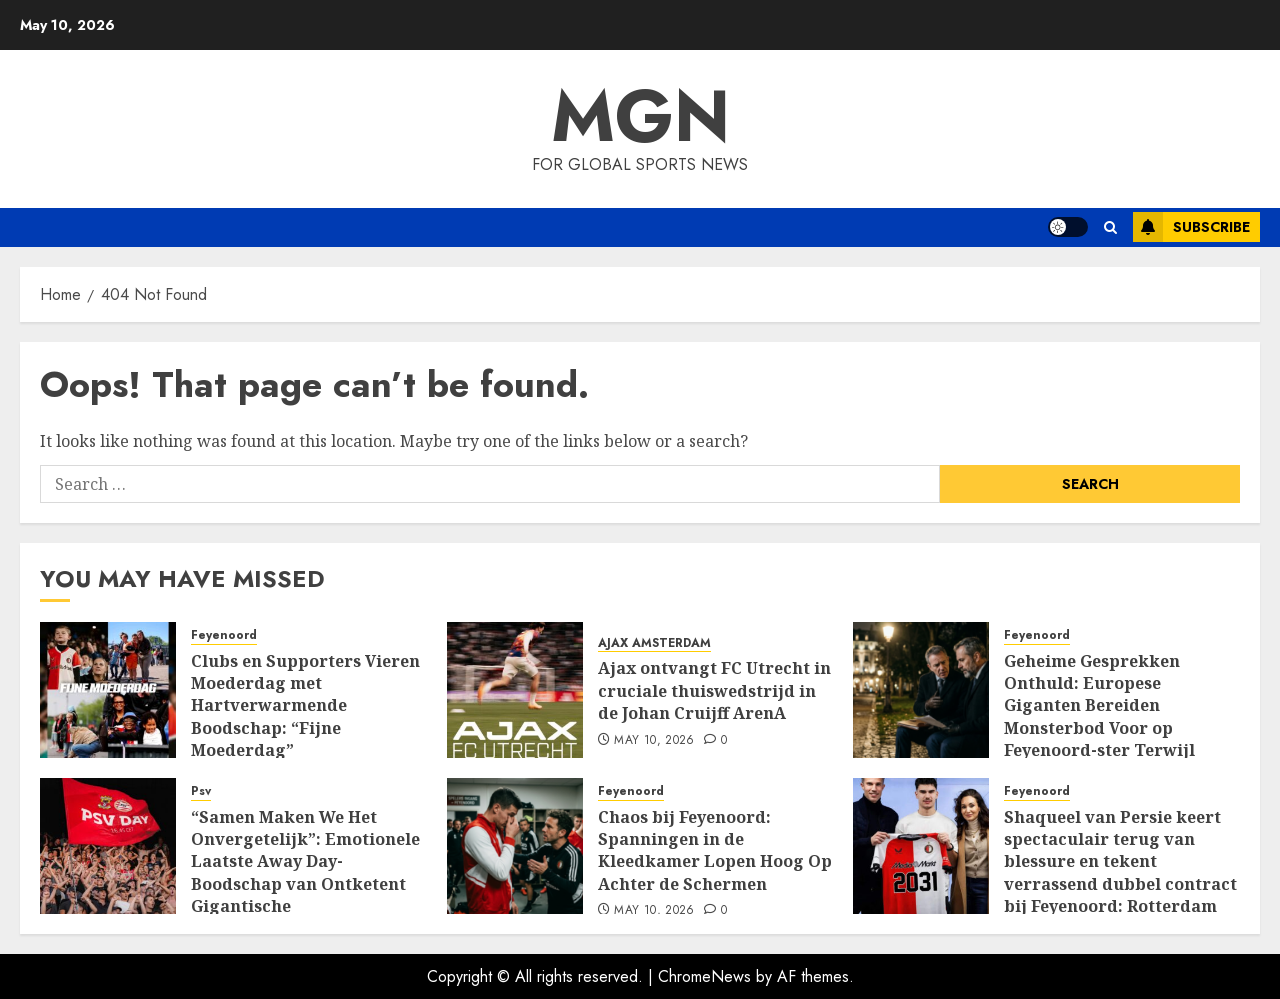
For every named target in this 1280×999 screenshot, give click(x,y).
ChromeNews (704, 976)
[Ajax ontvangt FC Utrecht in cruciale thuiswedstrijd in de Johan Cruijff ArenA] (515, 690)
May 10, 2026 (654, 741)
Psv (201, 791)
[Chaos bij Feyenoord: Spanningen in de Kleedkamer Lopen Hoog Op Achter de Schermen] (515, 846)
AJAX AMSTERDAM (654, 643)
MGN (640, 116)
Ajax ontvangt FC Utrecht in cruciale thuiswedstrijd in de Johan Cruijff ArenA (714, 690)
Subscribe (1191, 227)
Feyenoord (224, 635)
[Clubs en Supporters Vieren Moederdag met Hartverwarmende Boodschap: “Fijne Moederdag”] (108, 690)
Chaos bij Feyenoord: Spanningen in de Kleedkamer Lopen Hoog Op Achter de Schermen (715, 850)
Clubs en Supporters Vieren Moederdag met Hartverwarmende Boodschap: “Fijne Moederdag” (305, 706)
